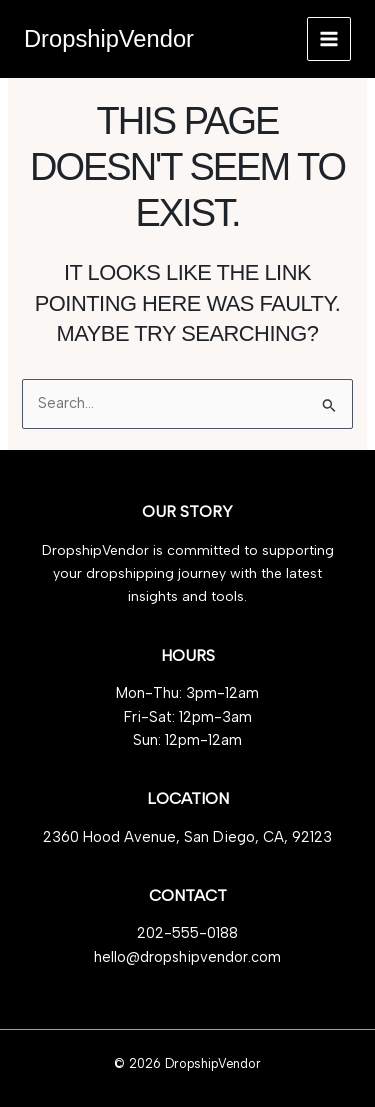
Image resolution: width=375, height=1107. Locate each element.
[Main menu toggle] (329, 39)
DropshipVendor (109, 39)
